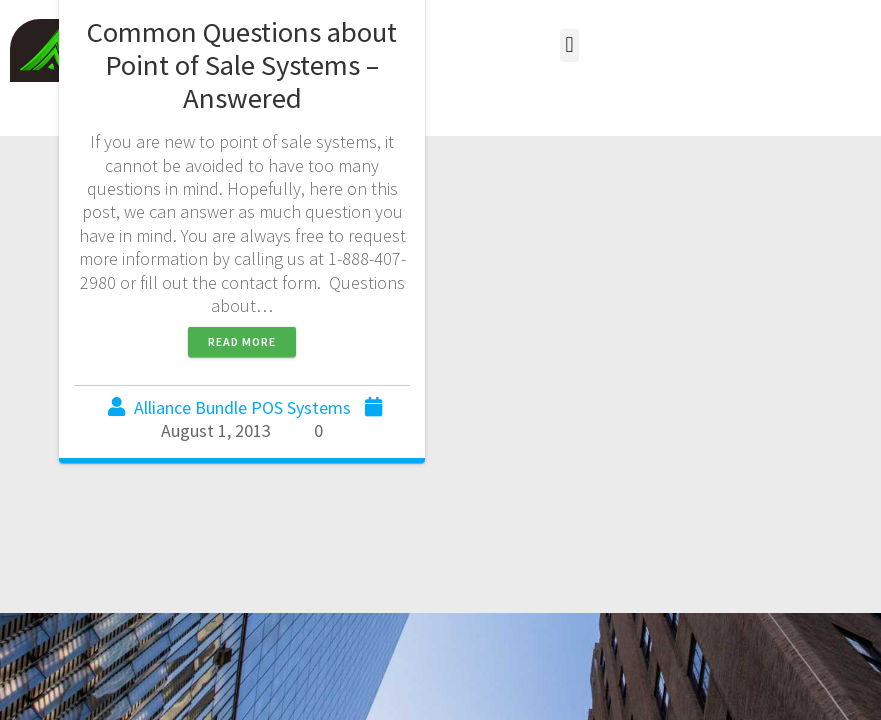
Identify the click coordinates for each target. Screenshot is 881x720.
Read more (242, 341)
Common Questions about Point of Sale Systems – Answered (242, 65)
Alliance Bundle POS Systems (242, 407)
